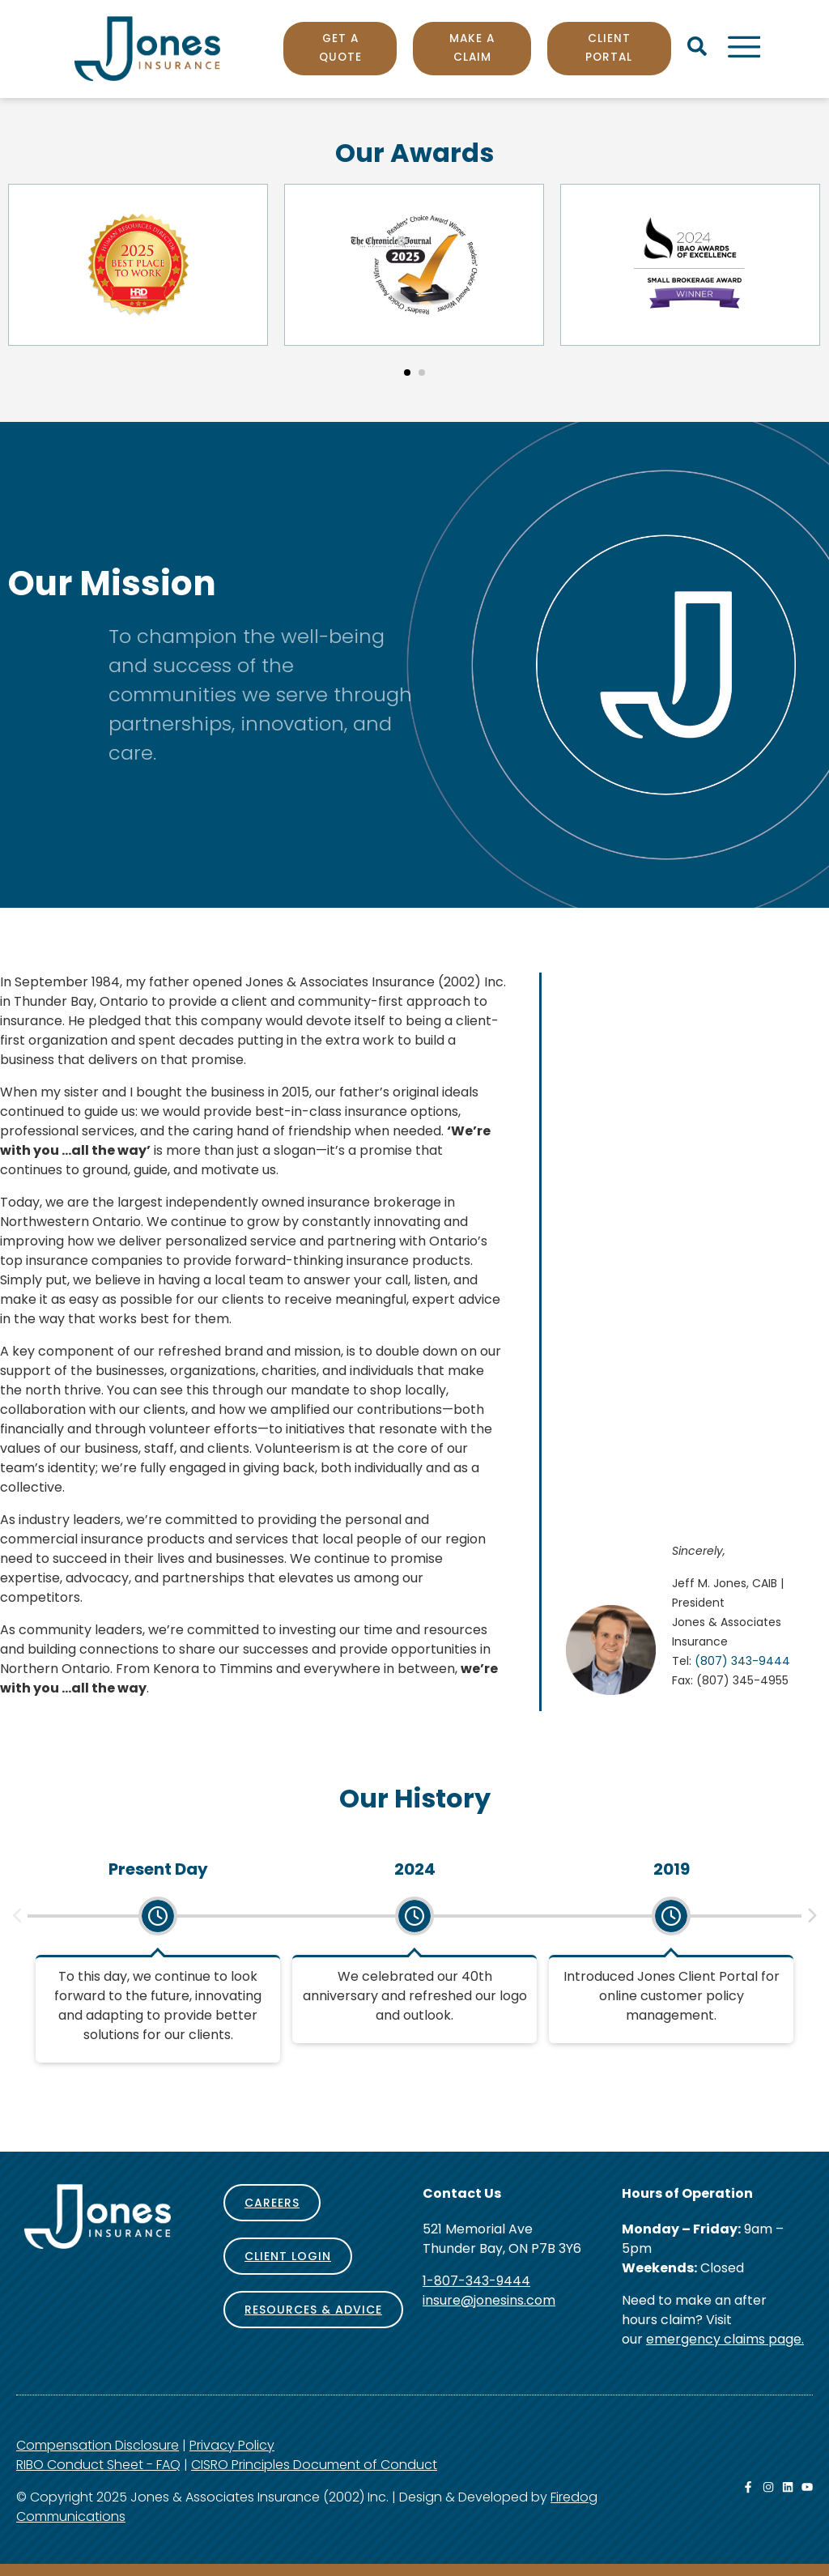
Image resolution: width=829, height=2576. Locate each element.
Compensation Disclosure (97, 2445)
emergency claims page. (725, 2339)
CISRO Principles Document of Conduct (314, 2464)
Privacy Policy (231, 2445)
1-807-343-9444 (476, 2281)
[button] (407, 372)
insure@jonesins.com (489, 2300)
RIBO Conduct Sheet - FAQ (98, 2464)
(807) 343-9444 (742, 1661)
